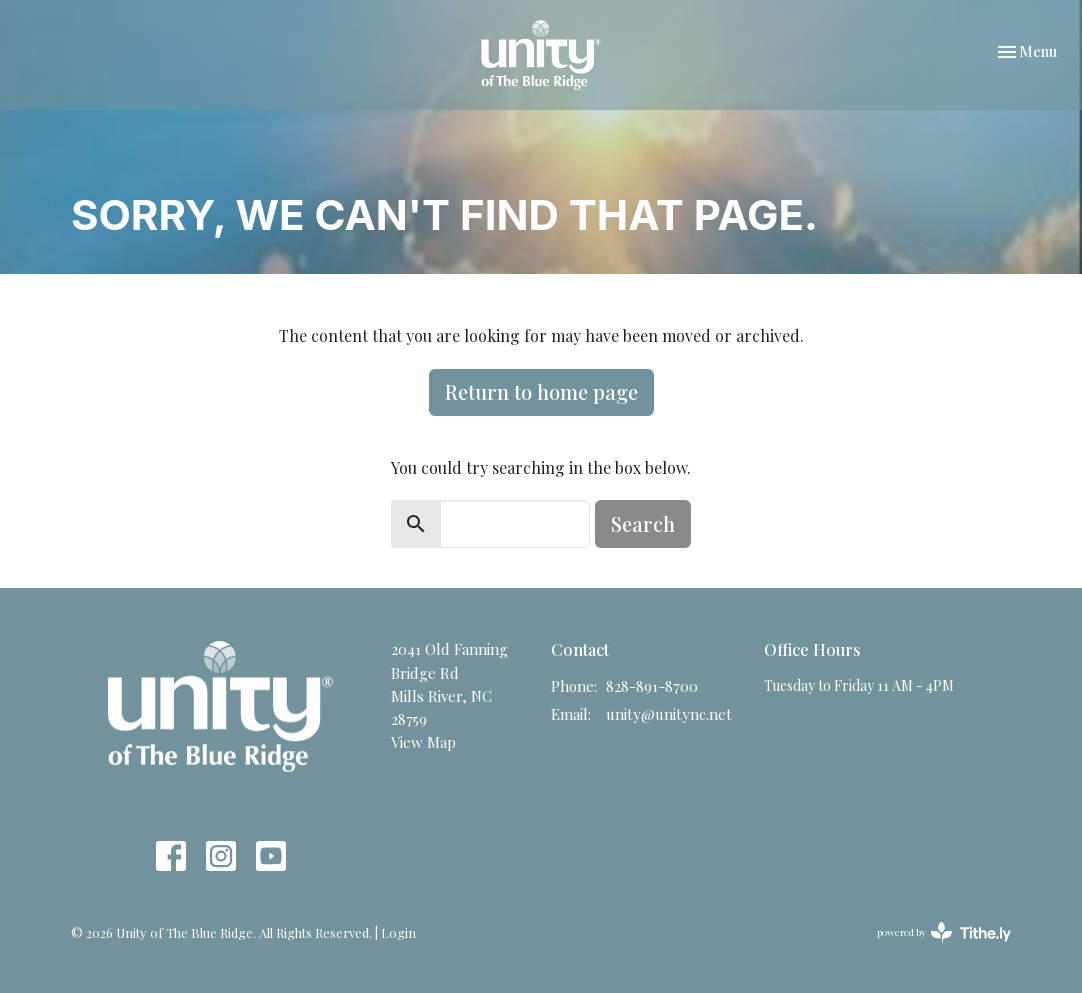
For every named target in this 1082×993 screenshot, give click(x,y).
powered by (944, 932)
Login (398, 932)
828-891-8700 (652, 686)
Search (643, 523)
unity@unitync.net (669, 714)
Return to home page (541, 391)
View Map (423, 742)
